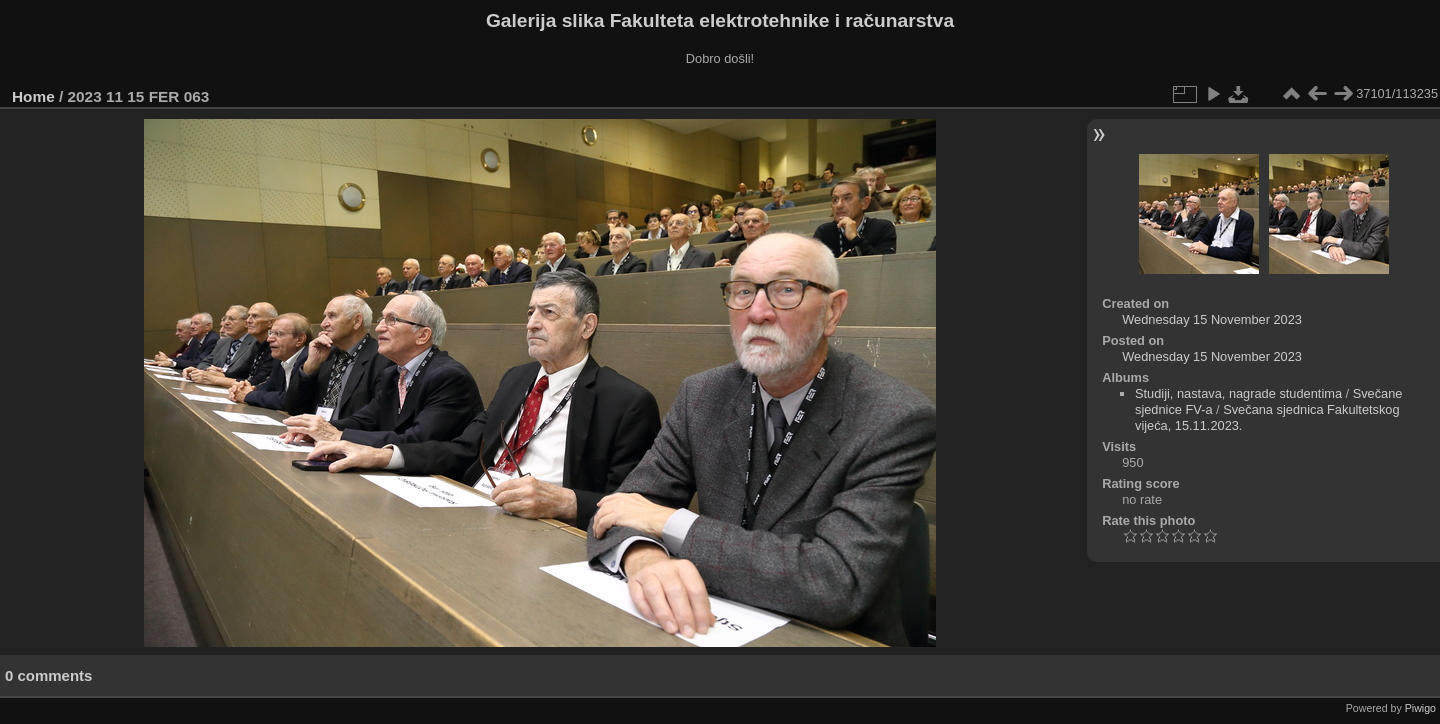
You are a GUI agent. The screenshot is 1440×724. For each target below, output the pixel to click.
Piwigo (1420, 708)
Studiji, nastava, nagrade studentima (1238, 393)
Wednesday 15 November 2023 (1212, 319)
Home (33, 96)
